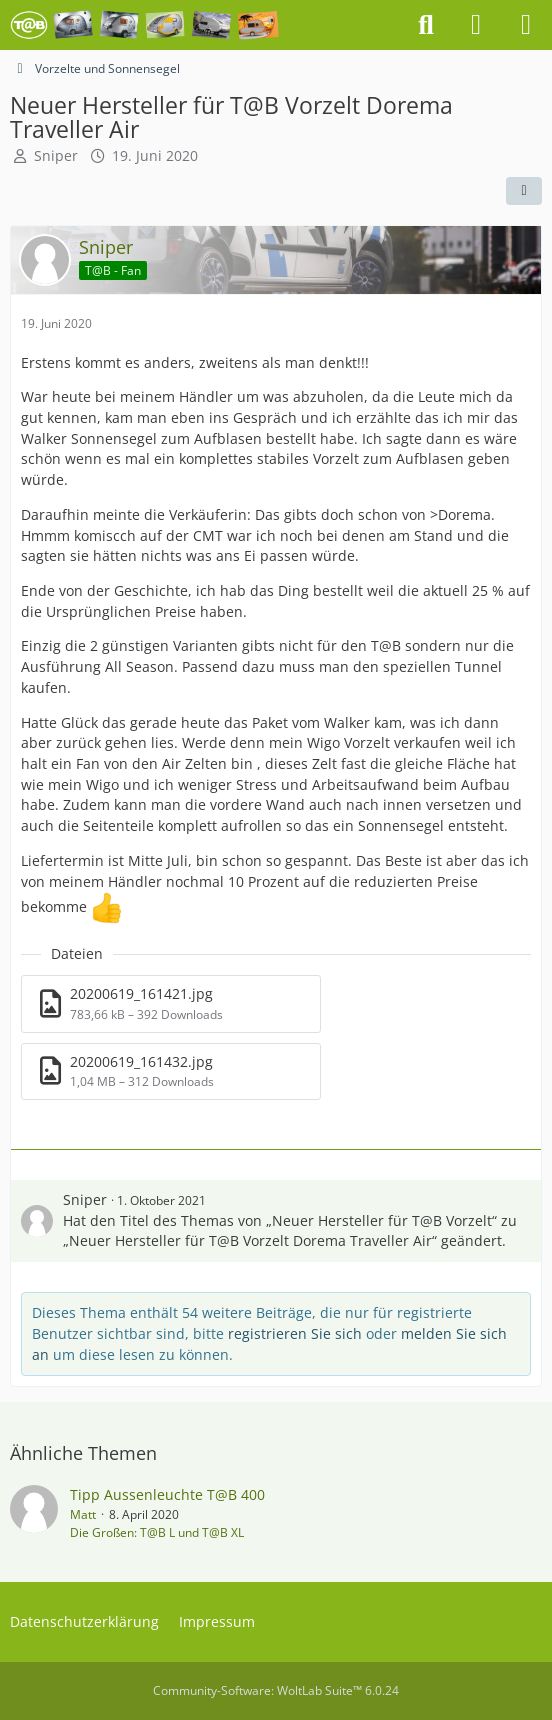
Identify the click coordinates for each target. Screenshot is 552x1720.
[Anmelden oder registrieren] (476, 25)
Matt (83, 1514)
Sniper (56, 155)
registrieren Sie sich (295, 1333)
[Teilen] (524, 191)
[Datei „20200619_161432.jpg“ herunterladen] (171, 1071)
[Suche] (426, 25)
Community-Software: (276, 1690)
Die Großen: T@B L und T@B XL (157, 1532)
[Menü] (526, 25)
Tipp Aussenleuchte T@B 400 (167, 1494)
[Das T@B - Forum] (144, 25)
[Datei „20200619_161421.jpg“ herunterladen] (171, 1003)
